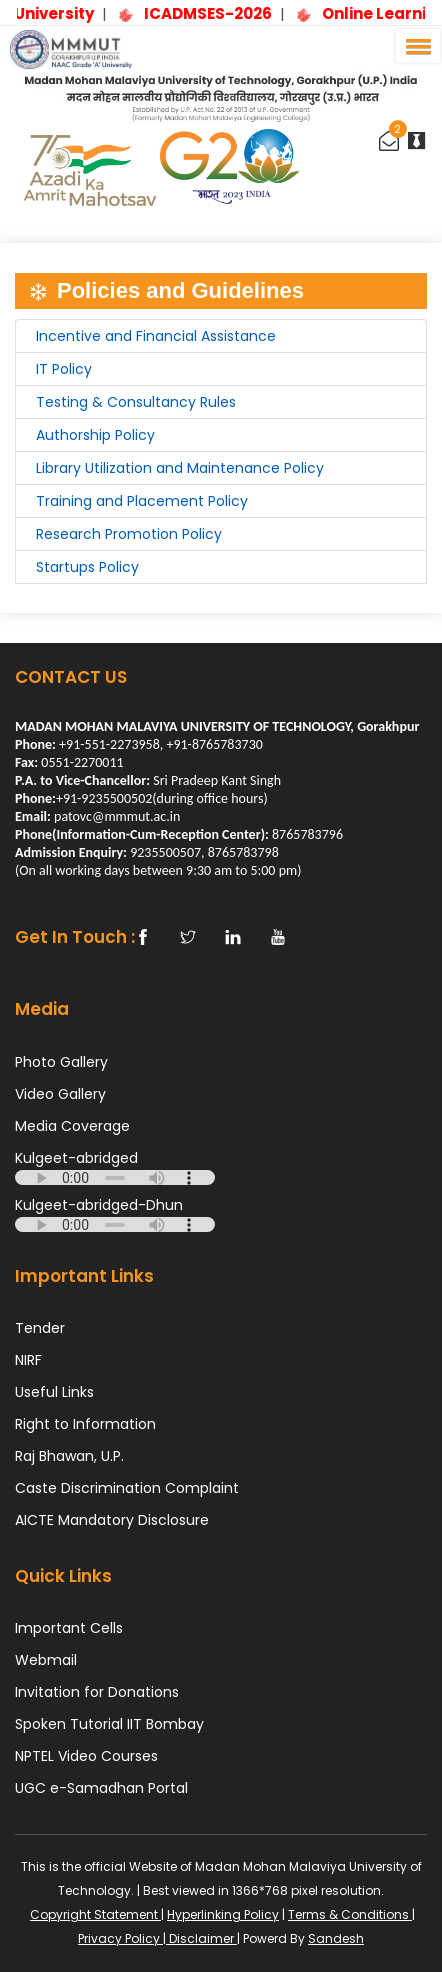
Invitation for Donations (97, 1692)
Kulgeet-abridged (76, 1158)
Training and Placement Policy (142, 501)
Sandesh (336, 1938)
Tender (40, 1328)
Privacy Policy (120, 1938)
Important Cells (69, 1628)
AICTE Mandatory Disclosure (112, 1520)
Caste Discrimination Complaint (127, 1488)
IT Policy (64, 369)
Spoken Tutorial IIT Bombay (109, 1724)
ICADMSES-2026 (230, 13)
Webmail (46, 1660)
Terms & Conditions (350, 1914)
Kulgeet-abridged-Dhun (99, 1205)
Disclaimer (201, 1938)
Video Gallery (60, 1094)
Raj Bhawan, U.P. (69, 1456)
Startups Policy (87, 567)
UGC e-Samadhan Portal (101, 1788)
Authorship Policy (95, 435)
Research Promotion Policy (129, 534)
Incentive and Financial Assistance (156, 336)
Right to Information (85, 1424)
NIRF (28, 1360)
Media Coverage (72, 1126)
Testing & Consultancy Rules (136, 402)
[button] (415, 46)
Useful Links (54, 1392)
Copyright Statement (95, 1914)
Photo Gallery (61, 1062)
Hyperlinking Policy (223, 1914)
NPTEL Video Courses (86, 1756)
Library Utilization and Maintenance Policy (180, 468)
